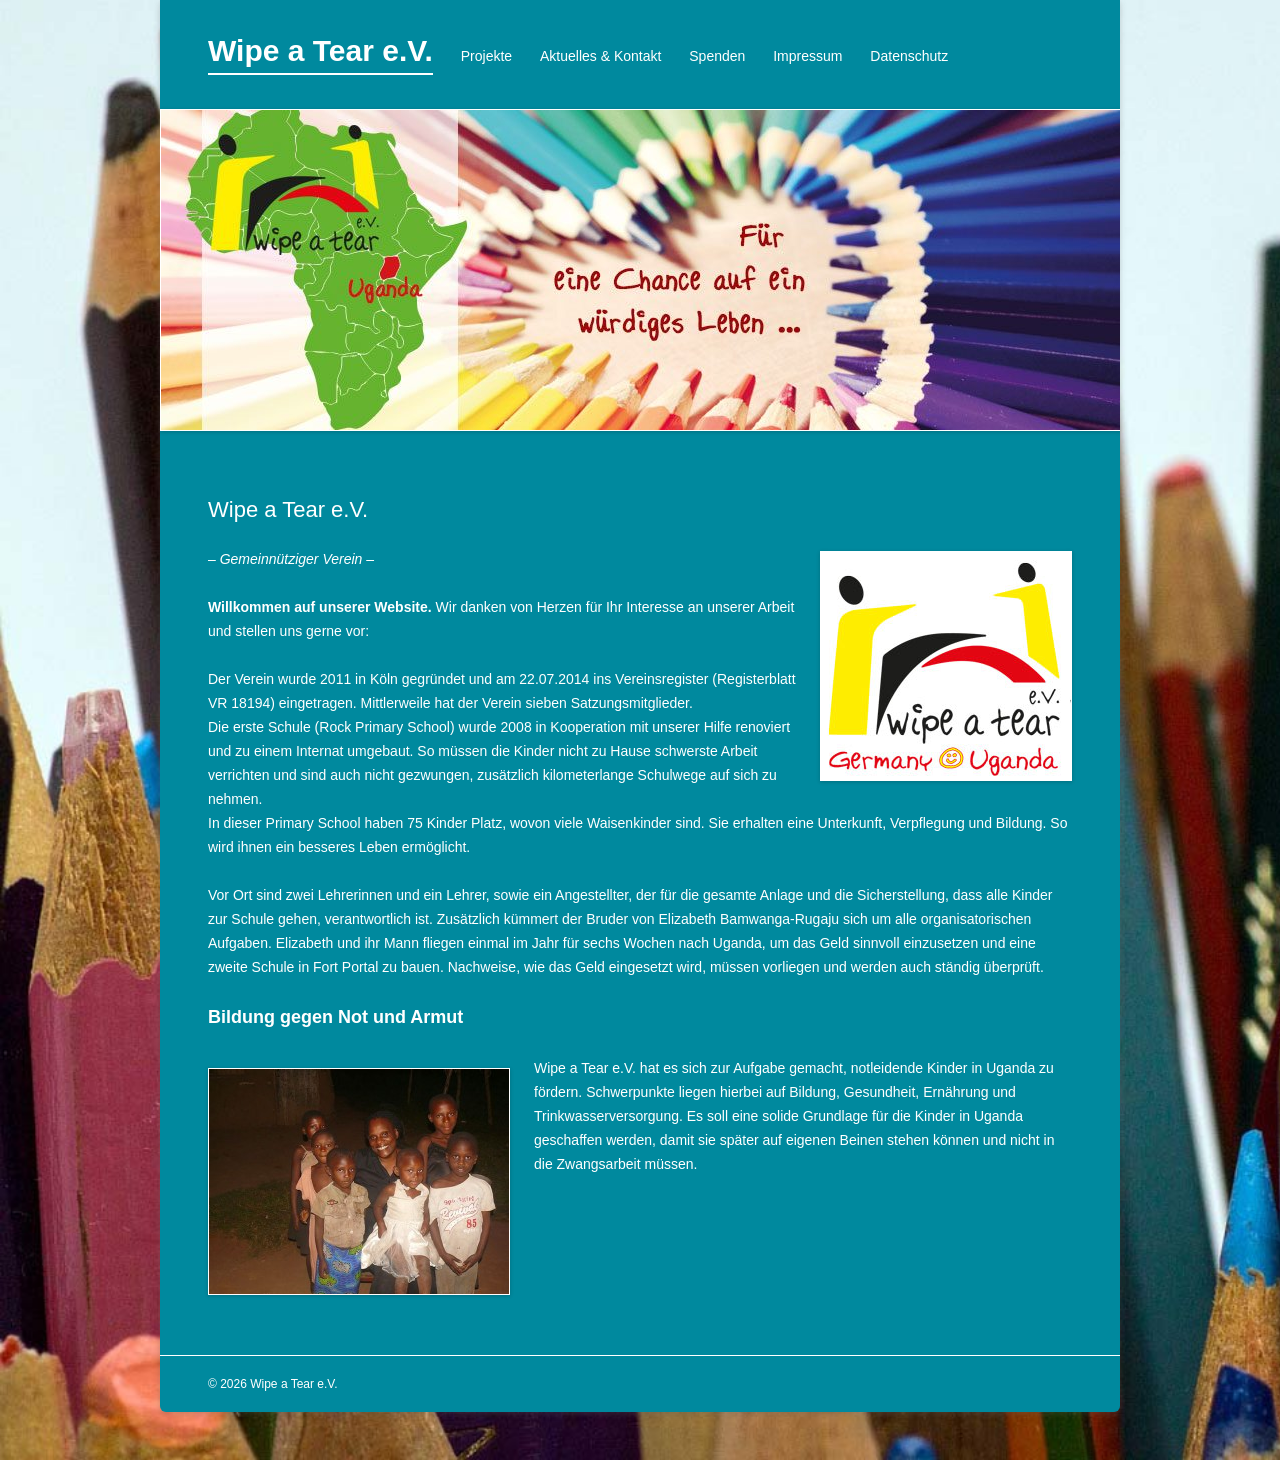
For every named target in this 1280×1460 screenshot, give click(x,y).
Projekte (486, 56)
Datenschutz (909, 56)
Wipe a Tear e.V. (320, 50)
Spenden (717, 56)
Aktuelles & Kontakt (600, 56)
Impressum (807, 56)
